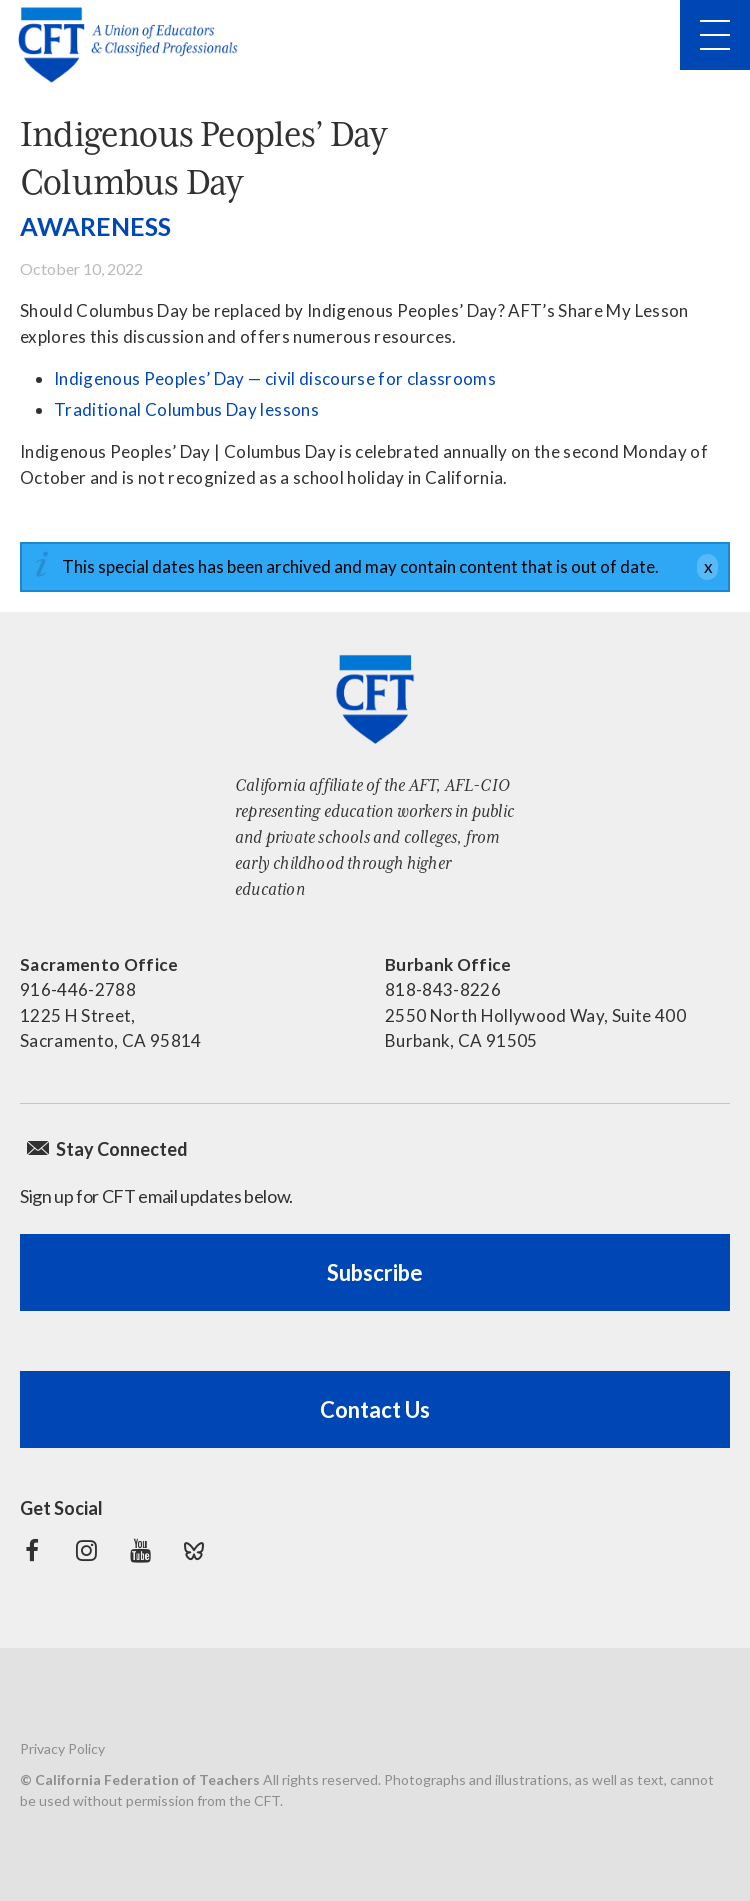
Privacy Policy (62, 1748)
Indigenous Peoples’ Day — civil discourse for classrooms (275, 378)
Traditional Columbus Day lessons (186, 409)
